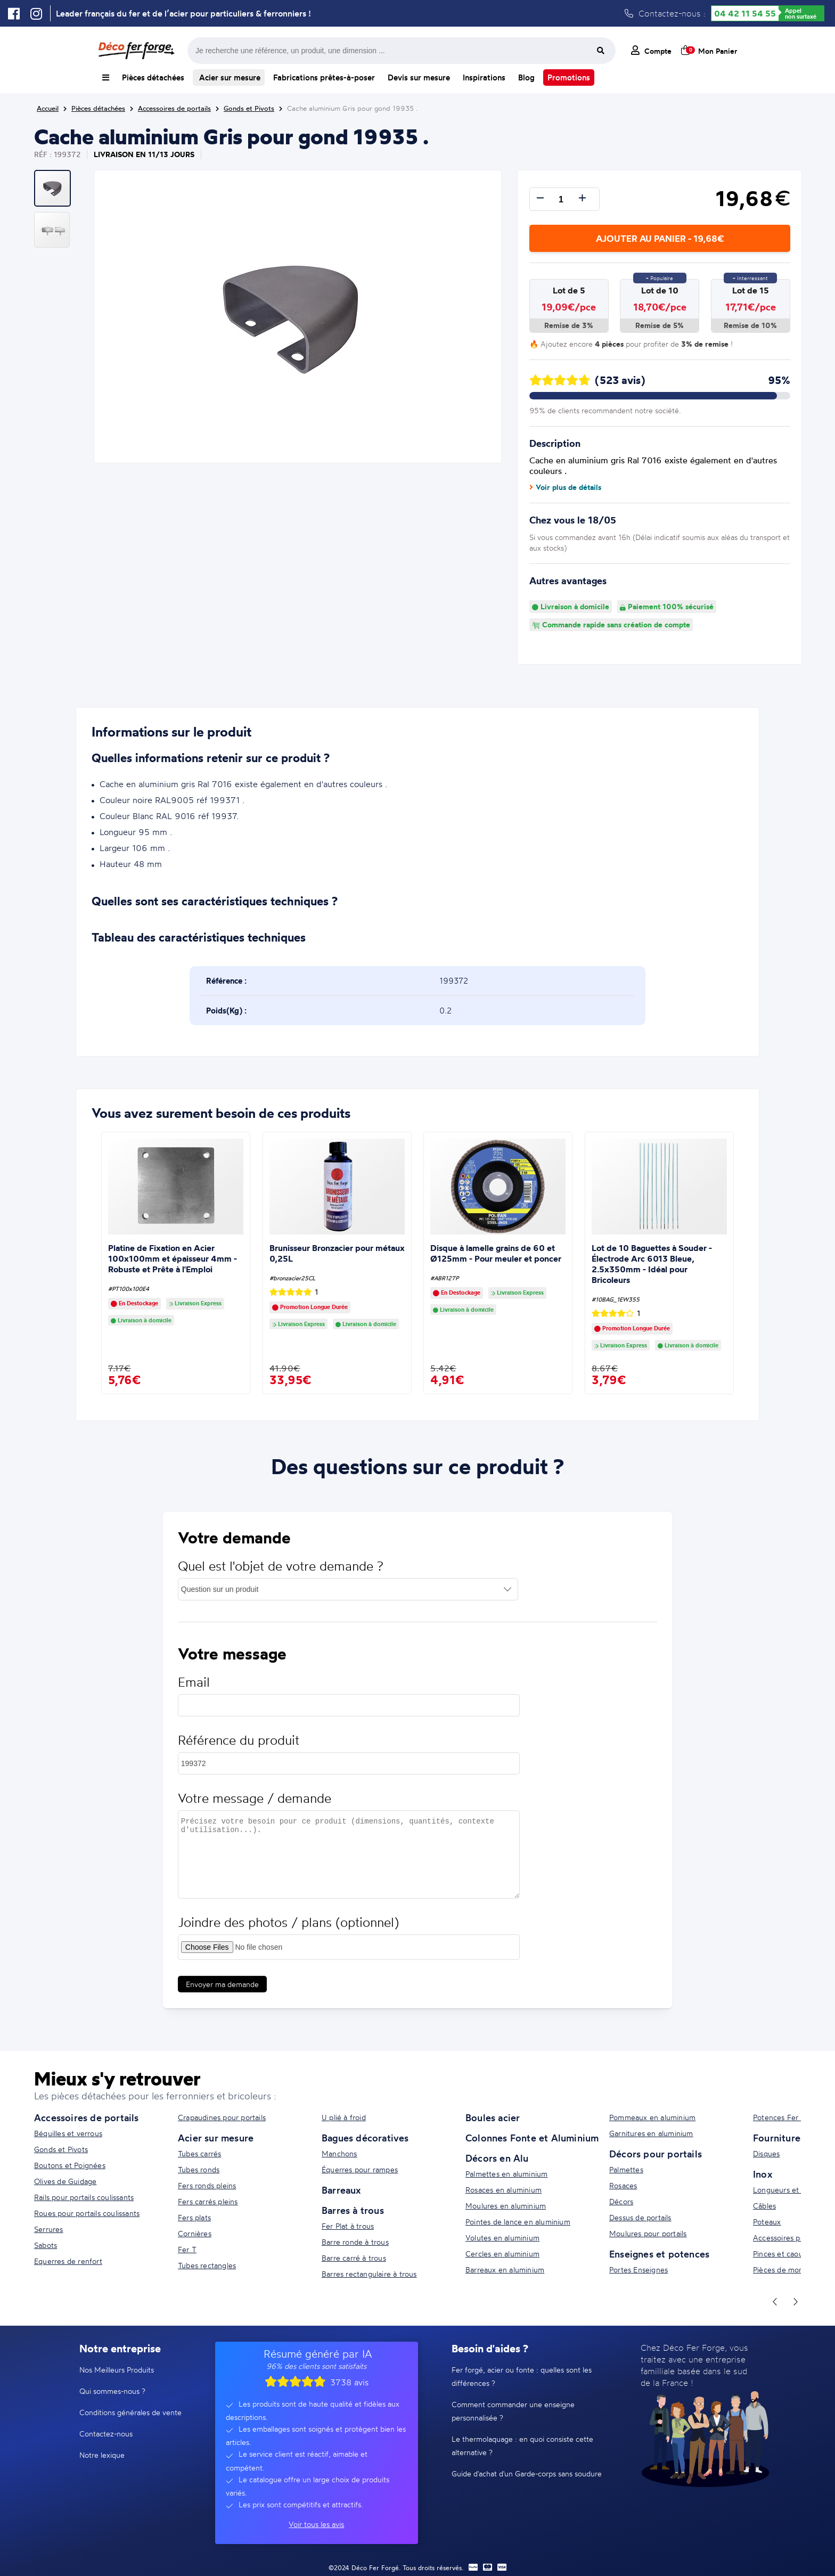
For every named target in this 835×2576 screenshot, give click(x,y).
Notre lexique (102, 2454)
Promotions (568, 77)
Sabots (45, 2245)
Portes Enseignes (638, 2269)
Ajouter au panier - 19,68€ (660, 238)
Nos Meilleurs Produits (116, 2369)
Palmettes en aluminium (506, 2173)
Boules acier (492, 2117)
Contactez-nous (106, 2433)
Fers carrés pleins (208, 2201)
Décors (621, 2201)
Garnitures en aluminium (651, 2133)
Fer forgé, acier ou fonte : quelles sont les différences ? (522, 2376)
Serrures (48, 2229)
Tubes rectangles (207, 2265)
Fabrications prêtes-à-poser (324, 77)
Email (194, 1692)
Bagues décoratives (365, 2138)
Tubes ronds (198, 2169)
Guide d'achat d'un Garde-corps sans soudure (527, 2473)
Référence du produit (238, 1750)
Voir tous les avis (316, 2524)
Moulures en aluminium (505, 2205)
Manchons (339, 2153)
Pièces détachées (153, 77)
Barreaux (341, 2190)
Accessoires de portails (86, 2117)
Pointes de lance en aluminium (517, 2221)
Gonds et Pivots (61, 2149)
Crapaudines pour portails (222, 2117)
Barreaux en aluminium (504, 2269)
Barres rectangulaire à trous (369, 2273)
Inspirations (484, 77)
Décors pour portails (655, 2154)
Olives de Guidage (65, 2181)
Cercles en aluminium (502, 2253)
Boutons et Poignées (69, 2165)
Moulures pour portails (647, 2233)
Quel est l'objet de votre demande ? (280, 1576)
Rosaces (623, 2185)
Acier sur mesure (228, 77)
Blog (526, 77)
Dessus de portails (640, 2217)
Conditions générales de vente (130, 2412)
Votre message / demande (254, 1808)
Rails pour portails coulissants (84, 2197)
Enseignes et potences (659, 2254)
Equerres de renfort (68, 2261)
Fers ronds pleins (207, 2185)
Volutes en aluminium (502, 2237)
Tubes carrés (199, 2153)
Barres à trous (353, 2210)
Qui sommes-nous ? (112, 2390)
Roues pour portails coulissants (87, 2213)
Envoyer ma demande (222, 1994)
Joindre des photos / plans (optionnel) (288, 1932)
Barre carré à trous (354, 2257)
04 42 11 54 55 (745, 13)
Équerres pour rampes (360, 2169)
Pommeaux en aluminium (652, 2117)
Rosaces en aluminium (503, 2189)
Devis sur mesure (419, 77)
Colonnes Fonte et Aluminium (532, 2138)
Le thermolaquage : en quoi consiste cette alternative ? (522, 2445)
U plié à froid (344, 2117)
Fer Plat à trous (348, 2225)
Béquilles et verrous (68, 2133)
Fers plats (194, 2217)
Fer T (187, 2249)
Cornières (194, 2233)
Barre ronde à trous (355, 2241)
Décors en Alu (497, 2158)
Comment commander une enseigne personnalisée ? (513, 2411)
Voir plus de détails (565, 487)
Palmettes (626, 2169)
